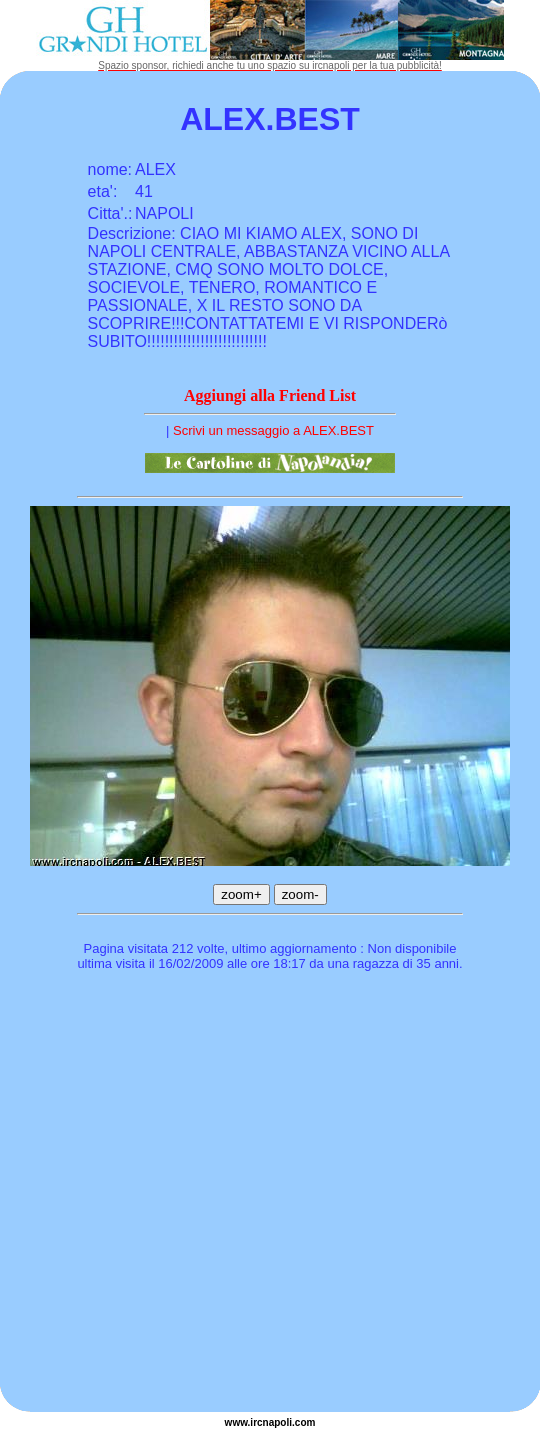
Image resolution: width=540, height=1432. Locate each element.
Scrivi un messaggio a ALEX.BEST (273, 430)
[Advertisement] (187, 1194)
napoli (277, 1422)
